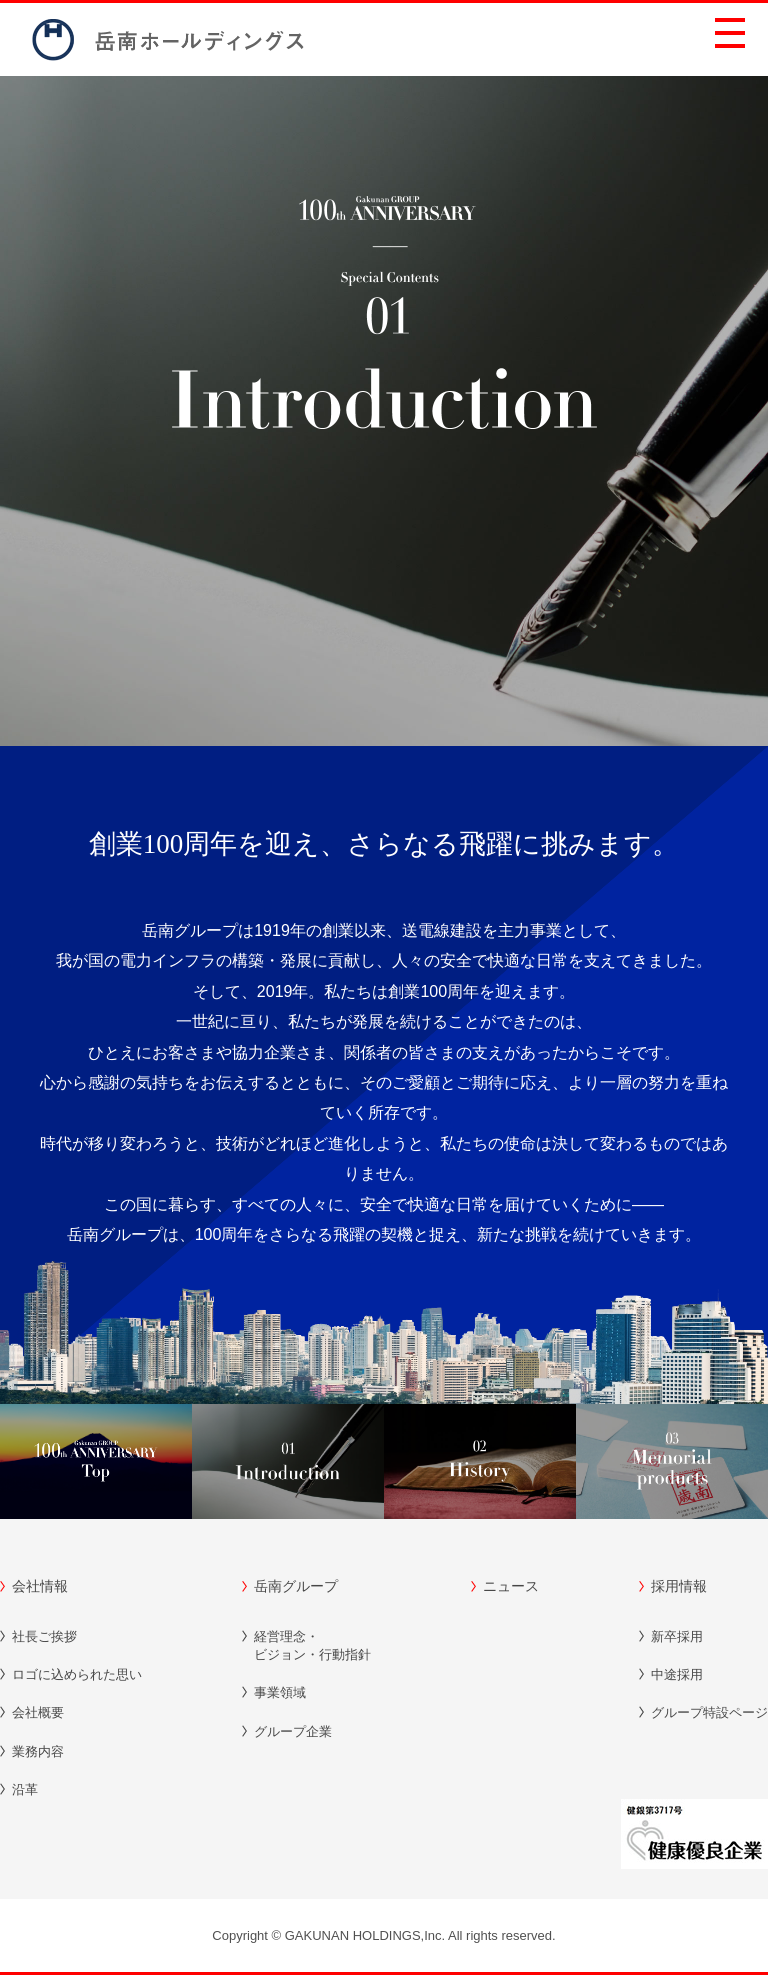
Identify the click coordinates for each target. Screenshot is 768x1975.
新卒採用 (677, 1636)
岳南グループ (296, 1586)
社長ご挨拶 (44, 1636)
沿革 (25, 1789)
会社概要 (38, 1712)
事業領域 (280, 1692)
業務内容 (38, 1751)
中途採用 (677, 1674)
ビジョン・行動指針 (312, 1645)
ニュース (511, 1586)
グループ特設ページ (709, 1712)
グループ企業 (293, 1731)
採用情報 (679, 1586)
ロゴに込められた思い (77, 1674)
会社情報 (40, 1586)
